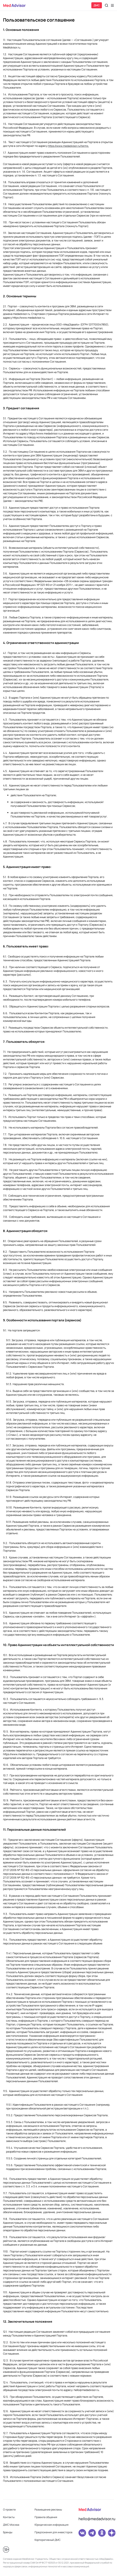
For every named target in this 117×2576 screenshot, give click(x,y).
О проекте (9, 2509)
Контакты (9, 2517)
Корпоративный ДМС (48, 2540)
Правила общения (46, 2517)
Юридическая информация (52, 2524)
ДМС (97, 5)
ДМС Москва (11, 2524)
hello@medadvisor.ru (96, 2518)
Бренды (7, 2532)
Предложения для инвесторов (53, 2532)
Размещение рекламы (48, 2509)
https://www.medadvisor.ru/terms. (68, 146)
